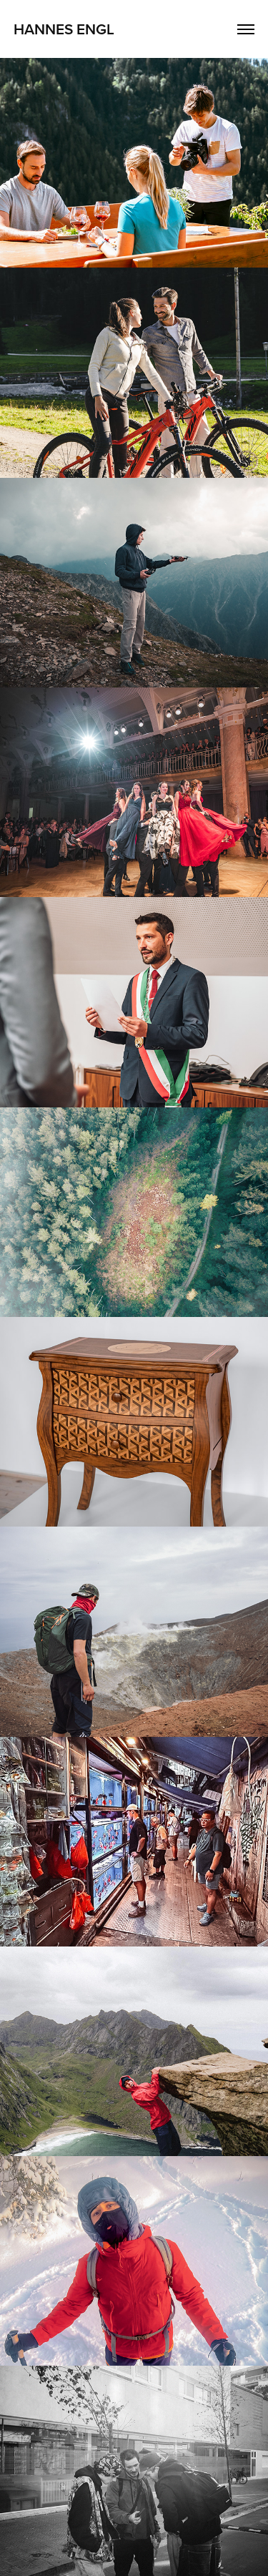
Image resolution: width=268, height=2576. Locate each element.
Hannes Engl (64, 28)
